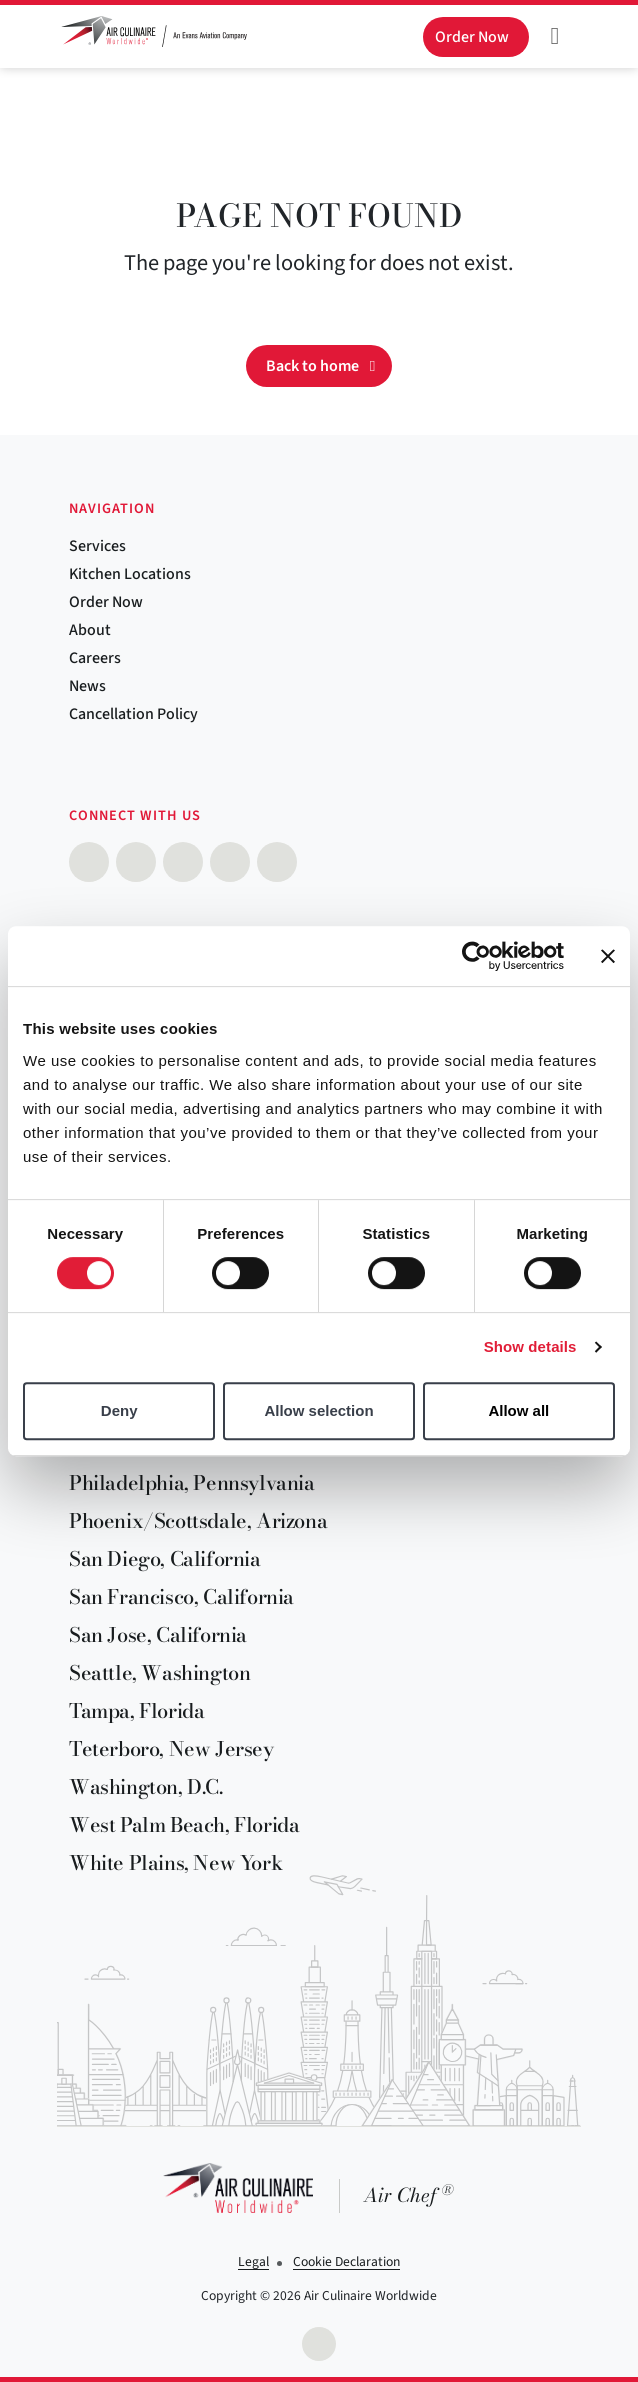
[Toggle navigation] (555, 36)
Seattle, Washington (159, 1672)
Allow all (518, 1410)
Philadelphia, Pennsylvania (192, 1482)
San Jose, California (158, 1634)
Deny (119, 1410)
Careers (95, 658)
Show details (530, 1346)
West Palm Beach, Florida (184, 1824)
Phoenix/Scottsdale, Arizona (198, 1520)
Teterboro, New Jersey (171, 1748)
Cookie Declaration (346, 2261)
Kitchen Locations (130, 574)
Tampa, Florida (136, 1710)
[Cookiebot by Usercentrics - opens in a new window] (476, 956)
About (90, 630)
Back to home (312, 366)
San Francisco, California (181, 1596)
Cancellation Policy (133, 714)
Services (97, 546)
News (87, 686)
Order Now (106, 602)
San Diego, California (165, 1558)
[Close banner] (608, 956)
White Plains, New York (175, 1862)
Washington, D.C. (146, 1786)
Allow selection (318, 1410)
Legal (253, 2261)
